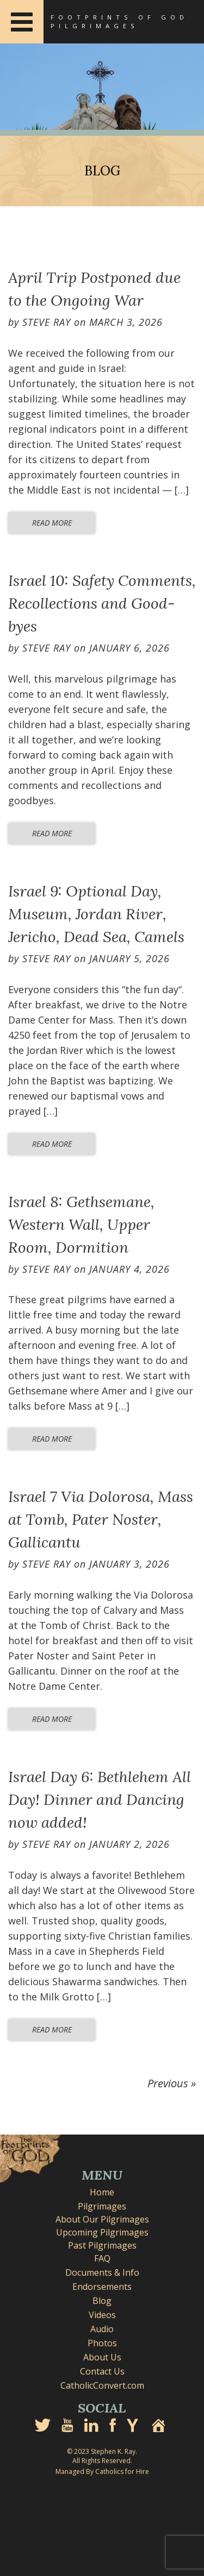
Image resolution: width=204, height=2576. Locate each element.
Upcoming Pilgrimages (102, 2232)
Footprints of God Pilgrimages (119, 21)
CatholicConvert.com (102, 2385)
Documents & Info (102, 2272)
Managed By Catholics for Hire (102, 2471)
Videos (102, 2315)
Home (102, 2192)
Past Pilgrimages (102, 2245)
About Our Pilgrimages (102, 2219)
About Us (102, 2357)
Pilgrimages (102, 2206)
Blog (102, 2301)
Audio (102, 2329)
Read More (52, 522)
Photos (102, 2343)
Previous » (171, 2083)
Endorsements (102, 2287)
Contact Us (102, 2371)
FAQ (102, 2258)
